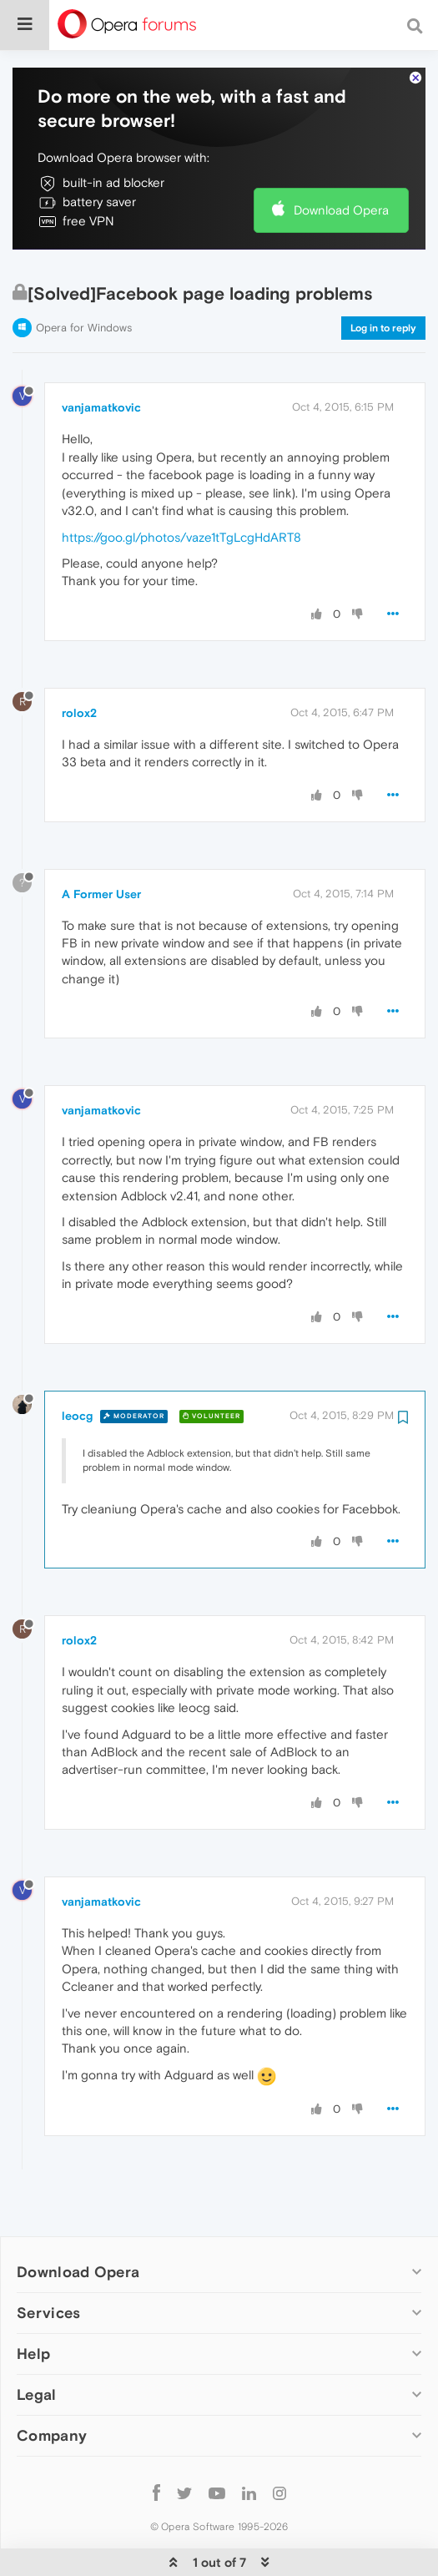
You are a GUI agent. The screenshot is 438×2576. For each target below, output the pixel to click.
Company (52, 2434)
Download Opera (341, 209)
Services (48, 2311)
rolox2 (79, 711)
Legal (37, 2393)
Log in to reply (383, 326)
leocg (77, 1414)
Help (33, 2352)
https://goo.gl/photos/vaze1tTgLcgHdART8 (181, 535)
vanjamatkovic (101, 406)
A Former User (101, 892)
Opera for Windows (84, 326)
